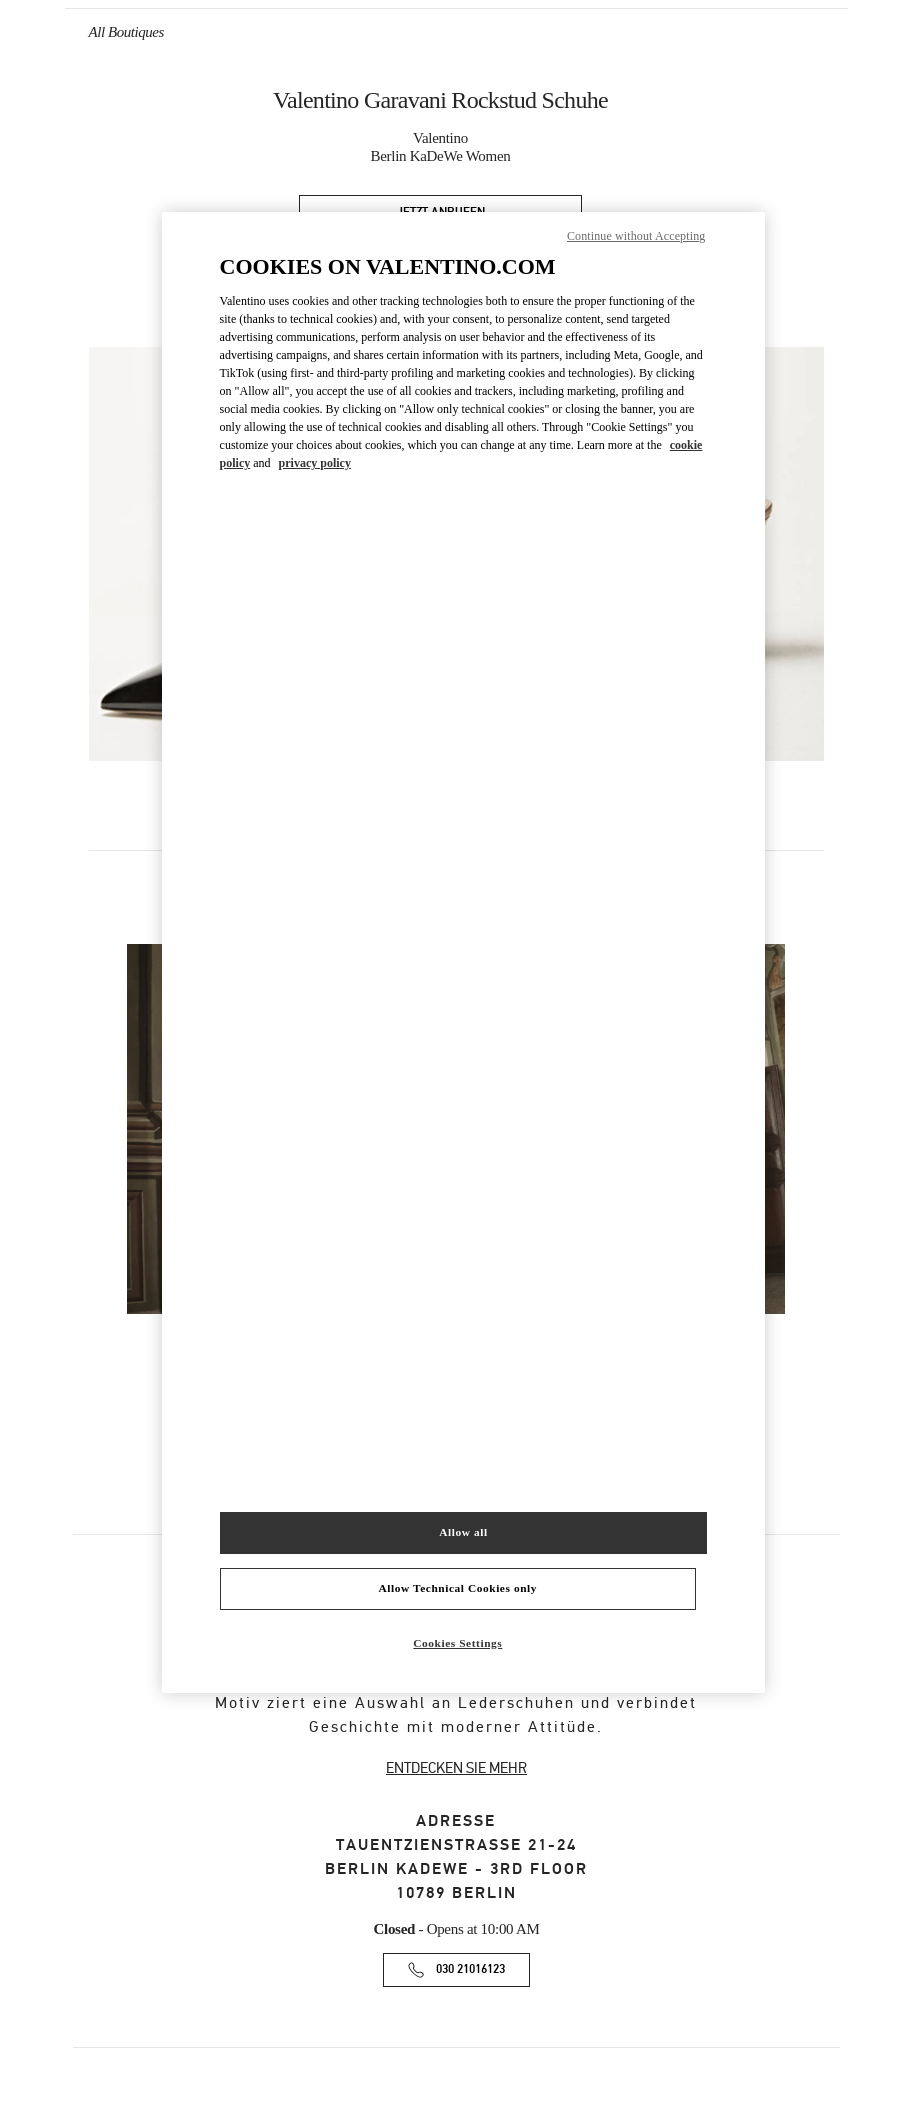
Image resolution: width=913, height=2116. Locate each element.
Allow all (463, 1532)
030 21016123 (470, 1969)
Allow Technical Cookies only (458, 1588)
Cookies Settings (457, 1643)
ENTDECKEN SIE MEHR (456, 1768)
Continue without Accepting (636, 236)
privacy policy (315, 463)
